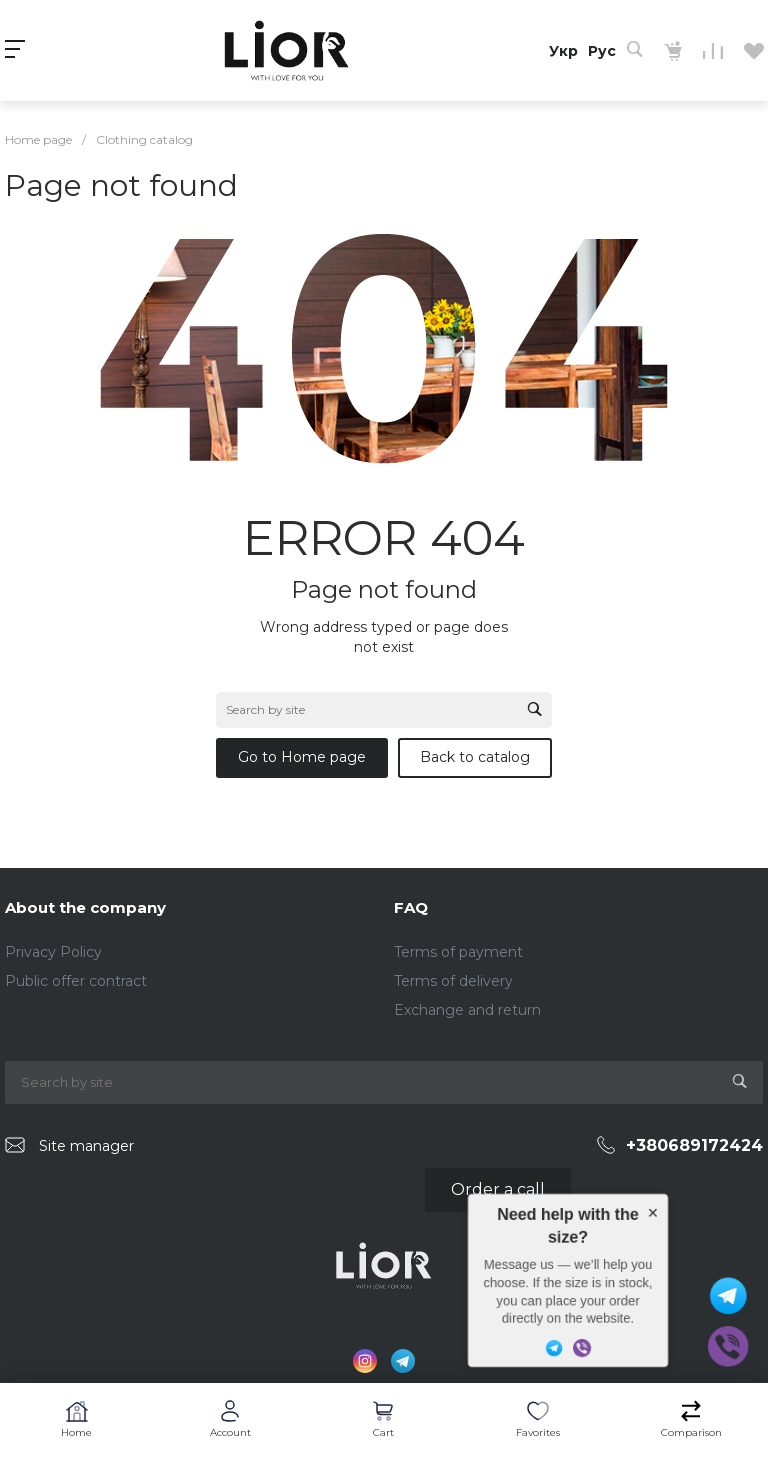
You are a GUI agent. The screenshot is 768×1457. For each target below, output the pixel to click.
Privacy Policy (53, 952)
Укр (563, 51)
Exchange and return (467, 1010)
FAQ (411, 907)
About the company (85, 907)
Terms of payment (458, 952)
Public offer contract (76, 981)
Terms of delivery (453, 981)
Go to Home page (302, 757)
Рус (602, 51)
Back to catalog (475, 757)
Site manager (86, 1146)
